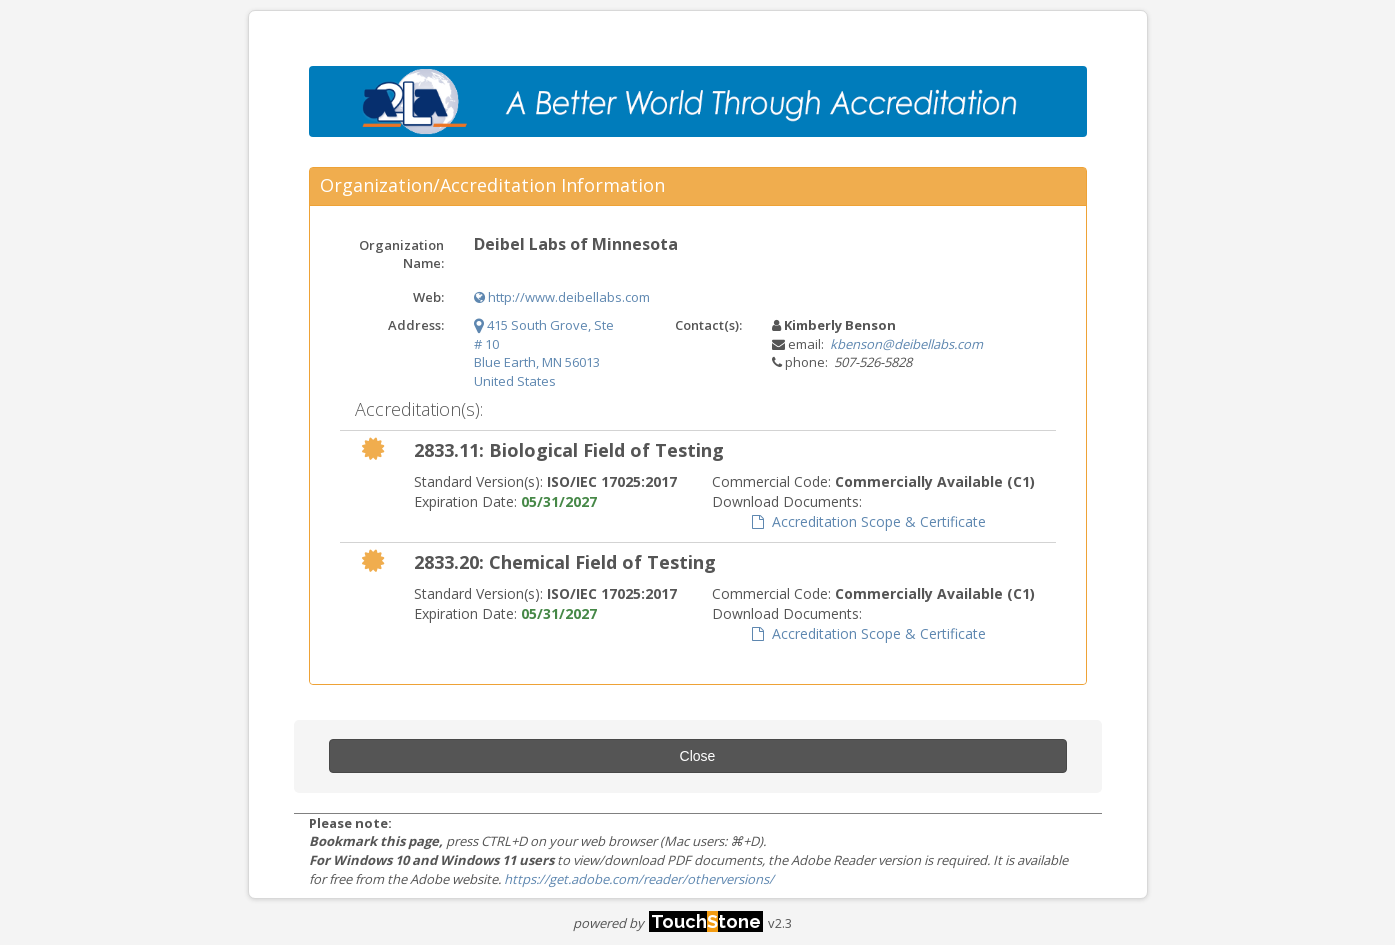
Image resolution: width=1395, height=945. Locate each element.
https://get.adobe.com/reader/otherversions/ (639, 879)
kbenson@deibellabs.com (906, 344)
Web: (428, 297)
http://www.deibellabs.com (562, 297)
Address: (416, 325)
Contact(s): (708, 325)
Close (698, 756)
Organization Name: (401, 254)
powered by (668, 923)
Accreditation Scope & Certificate (869, 521)
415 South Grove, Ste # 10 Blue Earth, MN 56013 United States (544, 353)
